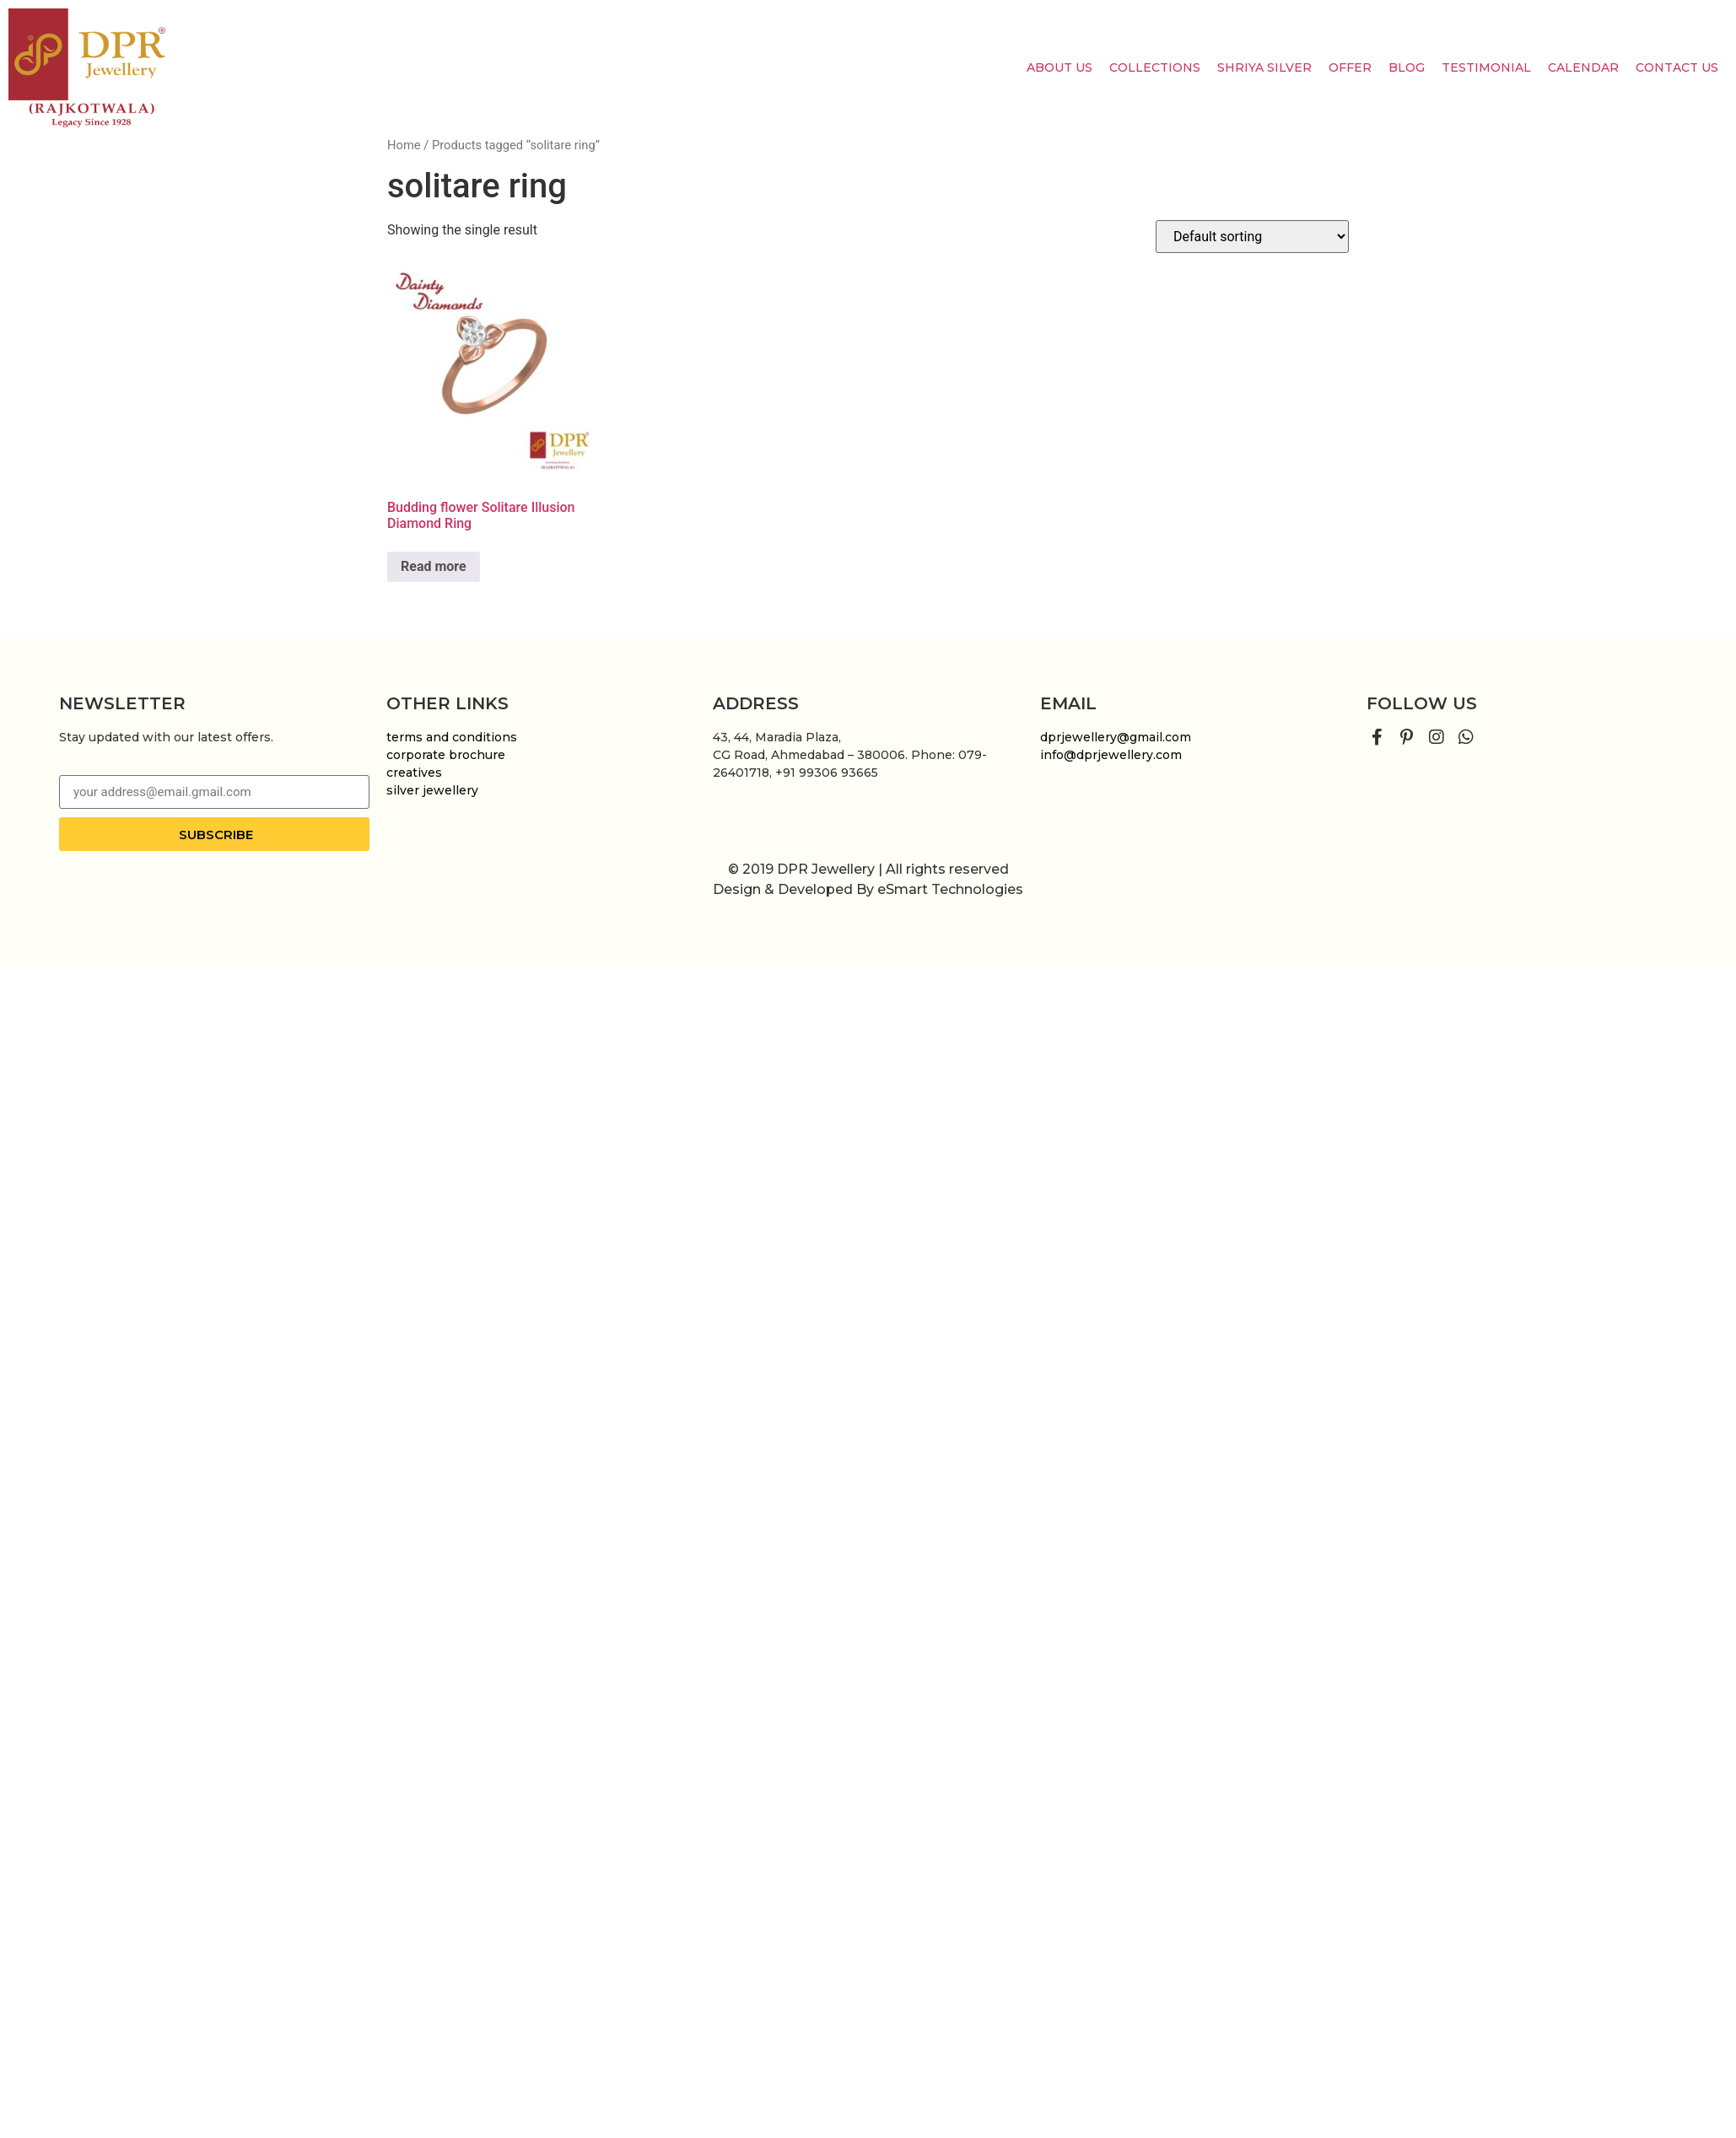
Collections (1154, 67)
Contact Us (1677, 67)
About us (1059, 67)
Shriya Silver (1264, 67)
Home (404, 145)
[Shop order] (1252, 236)
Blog (1406, 67)
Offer (1350, 67)
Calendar (1583, 67)
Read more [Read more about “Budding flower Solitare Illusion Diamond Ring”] (433, 566)
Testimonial (1486, 67)
